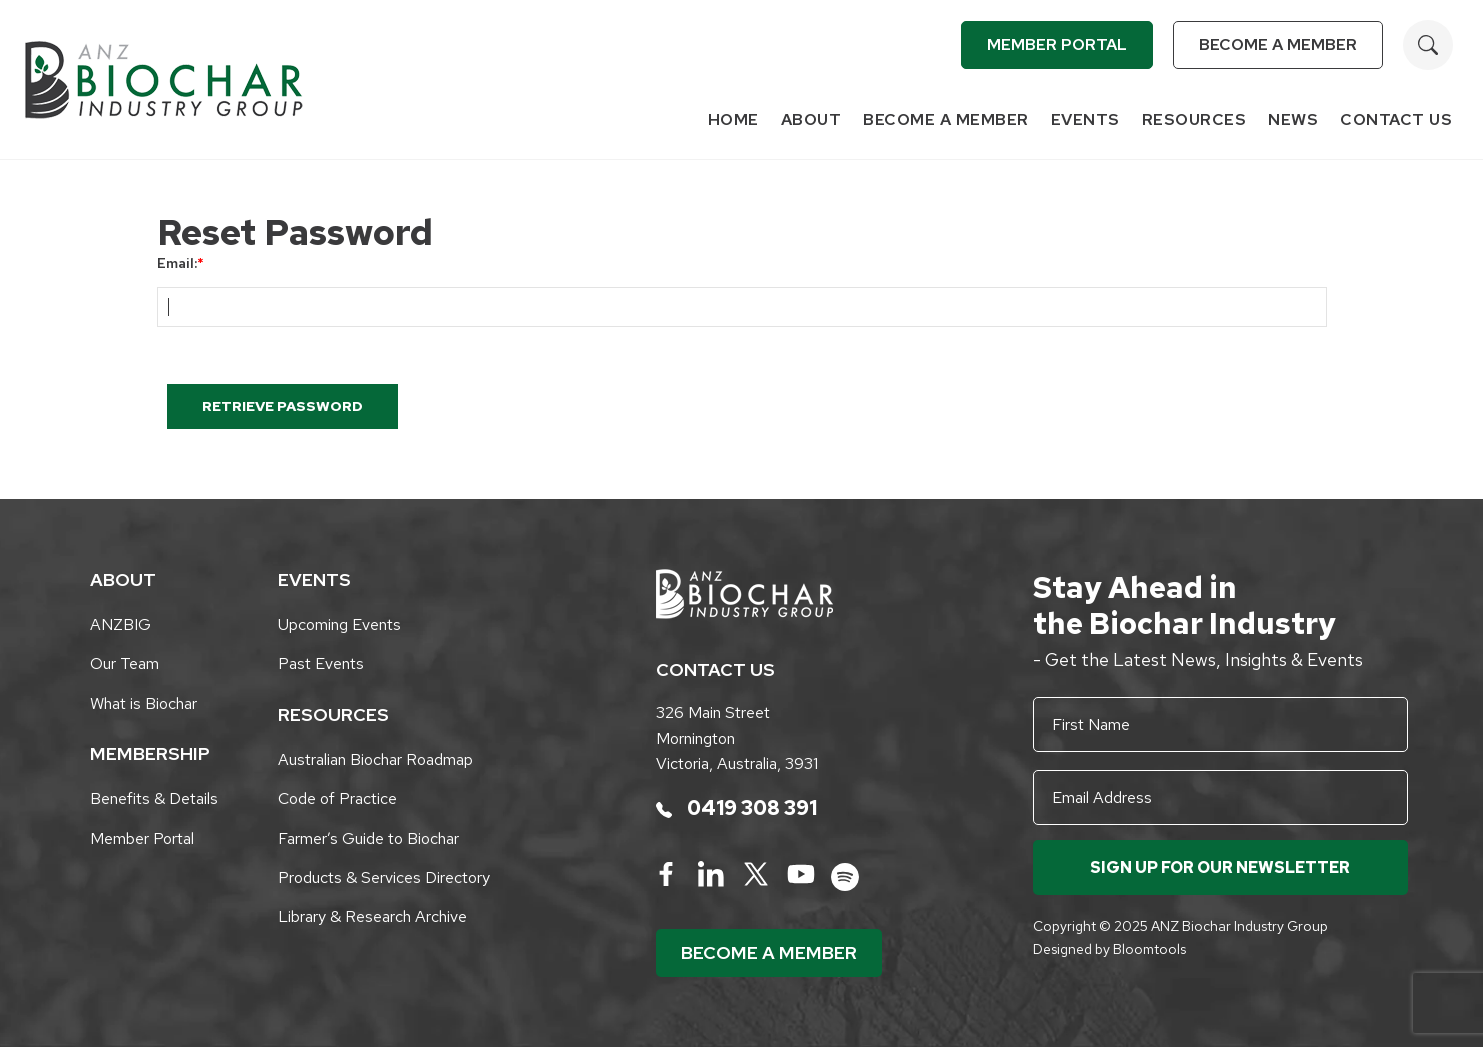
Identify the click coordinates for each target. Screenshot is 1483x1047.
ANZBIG (120, 624)
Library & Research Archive (372, 916)
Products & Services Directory (384, 877)
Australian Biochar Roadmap (375, 759)
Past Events (321, 663)
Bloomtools (1149, 949)
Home (733, 119)
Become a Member (1278, 44)
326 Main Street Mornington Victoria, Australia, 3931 (737, 738)
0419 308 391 (736, 808)
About (811, 119)
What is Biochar (143, 703)
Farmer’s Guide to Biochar (368, 838)
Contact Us (1396, 119)
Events (1085, 119)
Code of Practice (337, 798)
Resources (1194, 119)
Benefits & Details (154, 798)
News (1293, 119)
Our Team (124, 663)
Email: (177, 263)
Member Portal (1057, 44)
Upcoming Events (339, 624)
